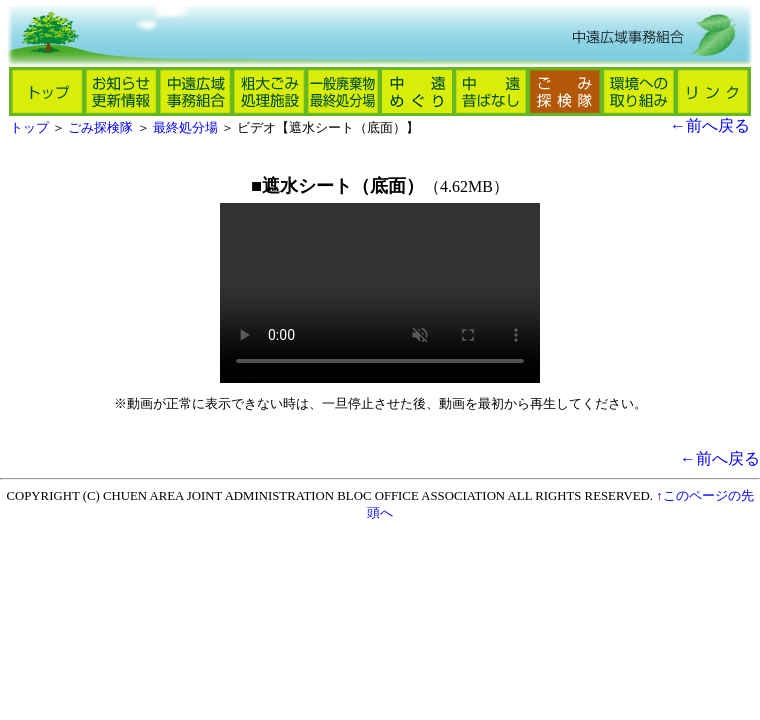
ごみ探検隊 (100, 128)
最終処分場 (185, 128)
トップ (29, 128)
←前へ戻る (710, 125)
